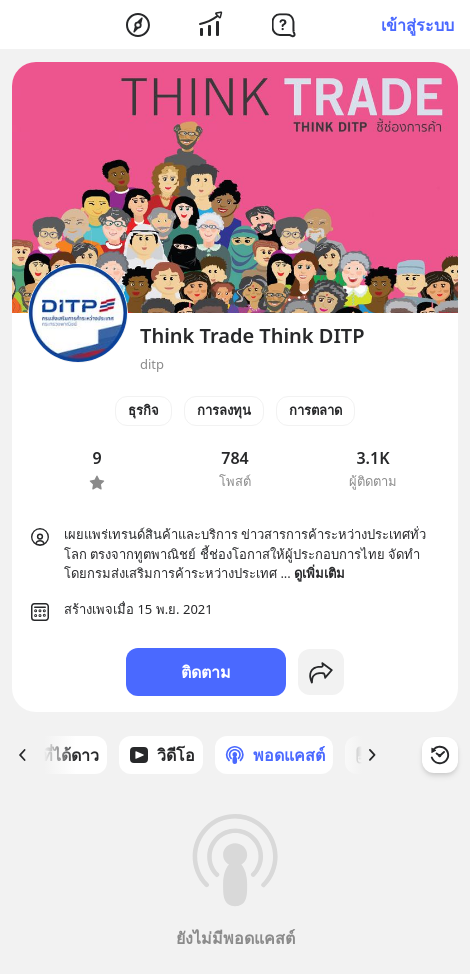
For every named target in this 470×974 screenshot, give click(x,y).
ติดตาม (206, 672)
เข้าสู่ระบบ (417, 25)
